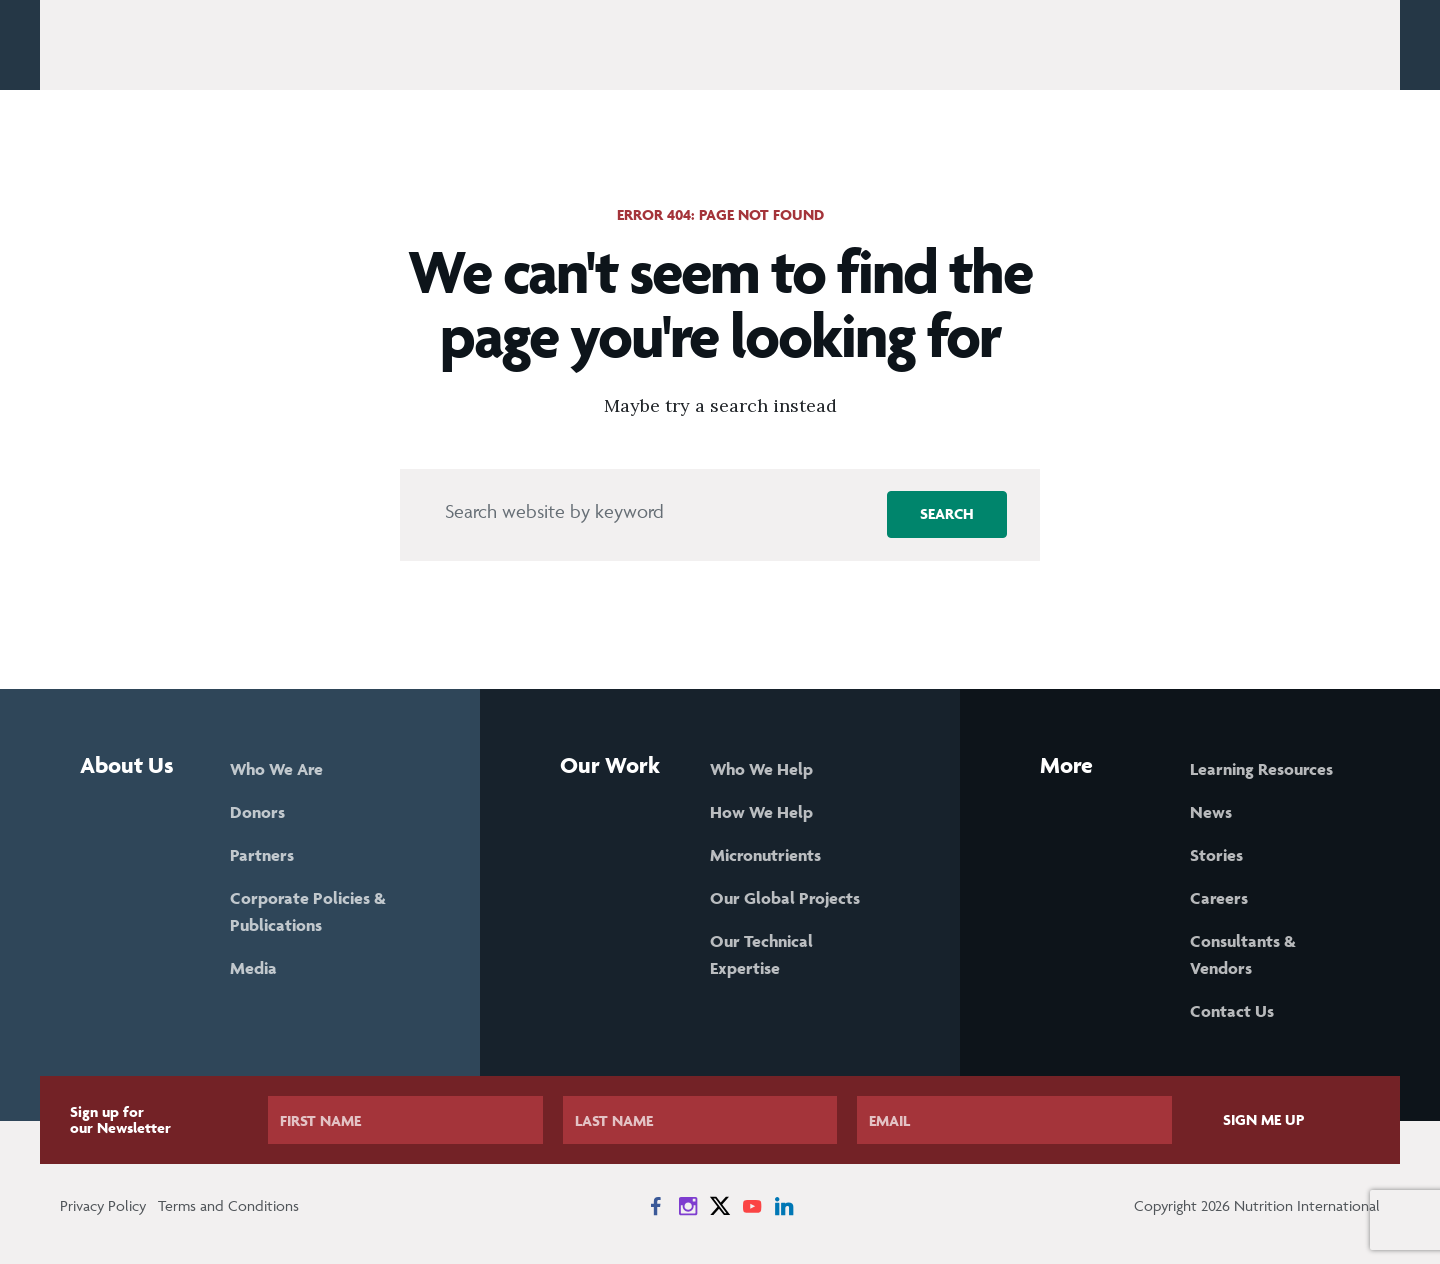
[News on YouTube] (752, 1206)
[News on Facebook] (656, 1206)
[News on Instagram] (688, 1206)
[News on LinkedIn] (784, 1206)
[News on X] (720, 1206)
